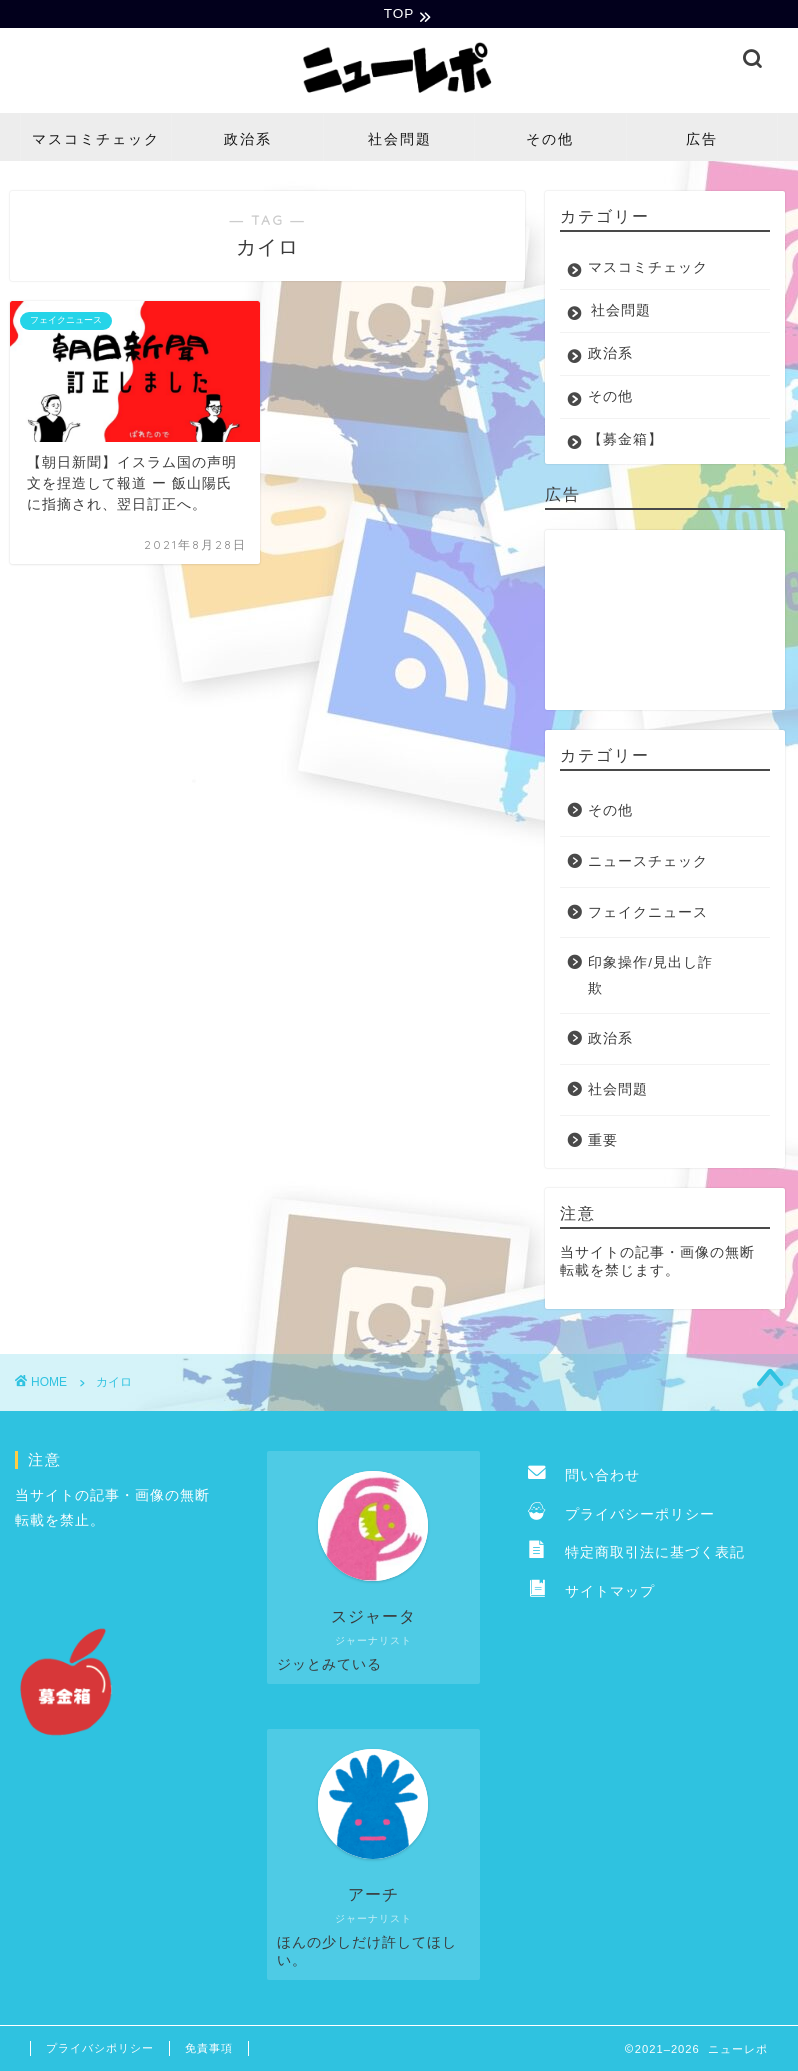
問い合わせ (584, 1477)
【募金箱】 (625, 441)
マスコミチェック (96, 141)
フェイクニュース (648, 914)
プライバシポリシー (100, 2050)
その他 (550, 141)
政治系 (248, 141)
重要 (603, 1142)
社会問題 (400, 141)
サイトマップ (591, 1593)
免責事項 (209, 2050)
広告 (702, 141)
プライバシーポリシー (621, 1516)
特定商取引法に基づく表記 (636, 1554)
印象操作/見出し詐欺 (650, 977)
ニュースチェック (648, 863)
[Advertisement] (659, 622)
